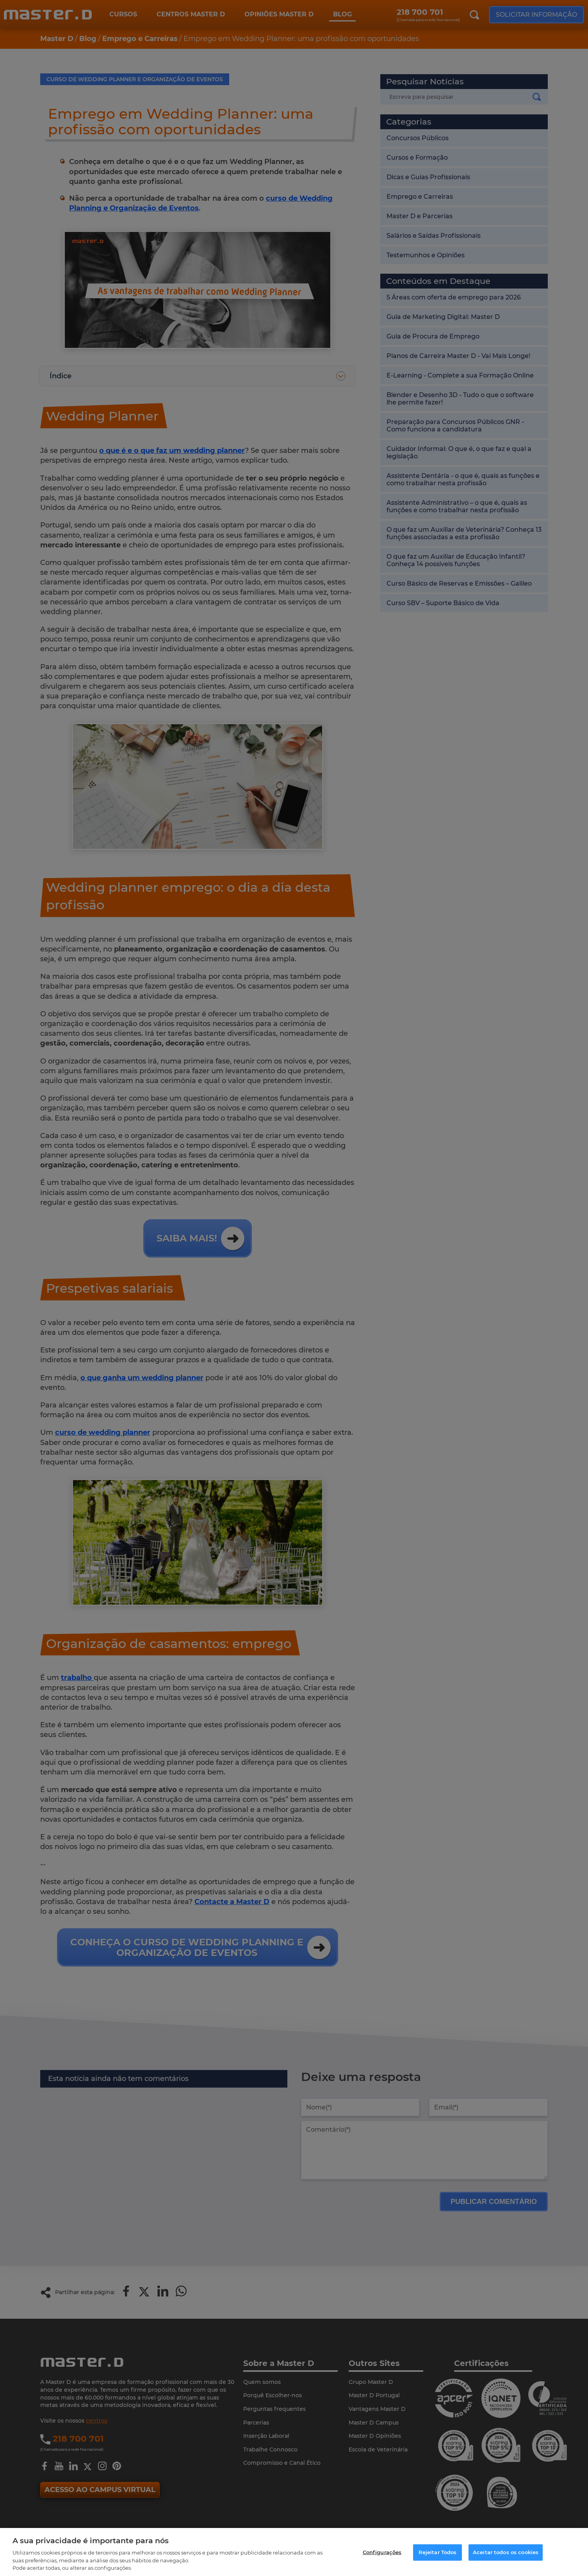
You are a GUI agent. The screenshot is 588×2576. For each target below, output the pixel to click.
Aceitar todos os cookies (505, 2552)
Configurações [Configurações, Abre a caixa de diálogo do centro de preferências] (382, 2552)
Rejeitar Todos (438, 2552)
